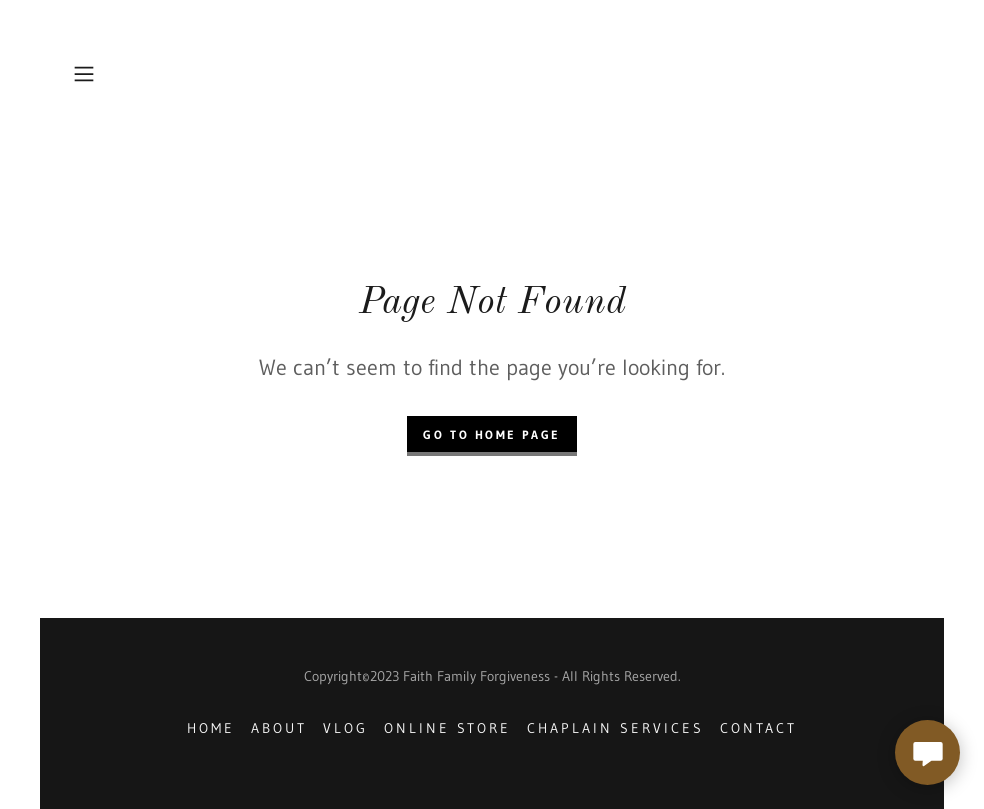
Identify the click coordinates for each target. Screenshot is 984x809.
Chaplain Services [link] (615, 728)
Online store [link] (448, 728)
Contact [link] (758, 728)
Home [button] (211, 728)
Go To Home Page (492, 434)
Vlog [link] (345, 728)
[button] (128, 74)
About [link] (279, 728)
